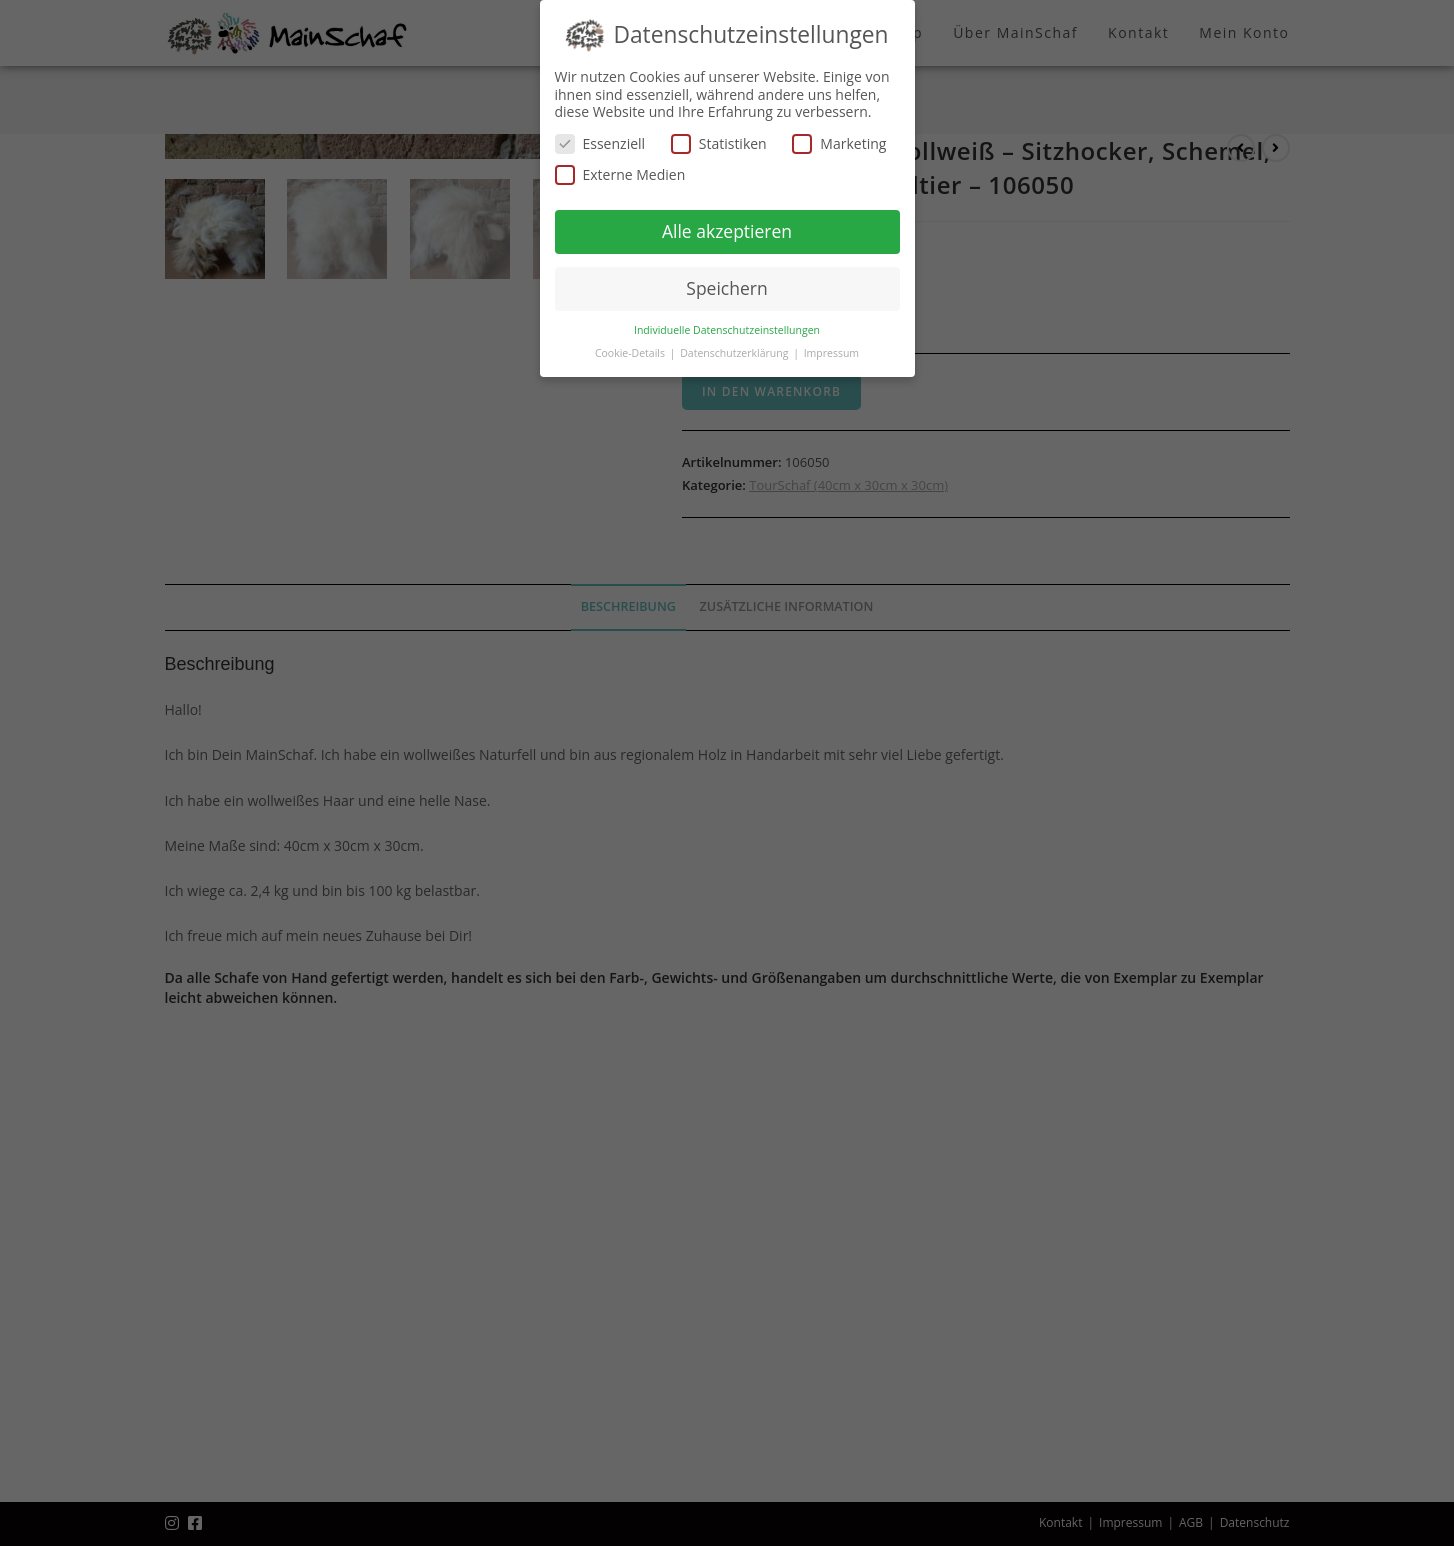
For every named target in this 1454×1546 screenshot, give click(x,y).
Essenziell (600, 143)
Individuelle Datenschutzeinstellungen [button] (727, 330)
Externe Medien (620, 174)
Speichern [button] (726, 288)
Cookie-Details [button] (631, 353)
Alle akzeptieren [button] (727, 231)
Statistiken (719, 143)
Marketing (839, 143)
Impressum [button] (831, 353)
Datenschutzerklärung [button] (735, 353)
